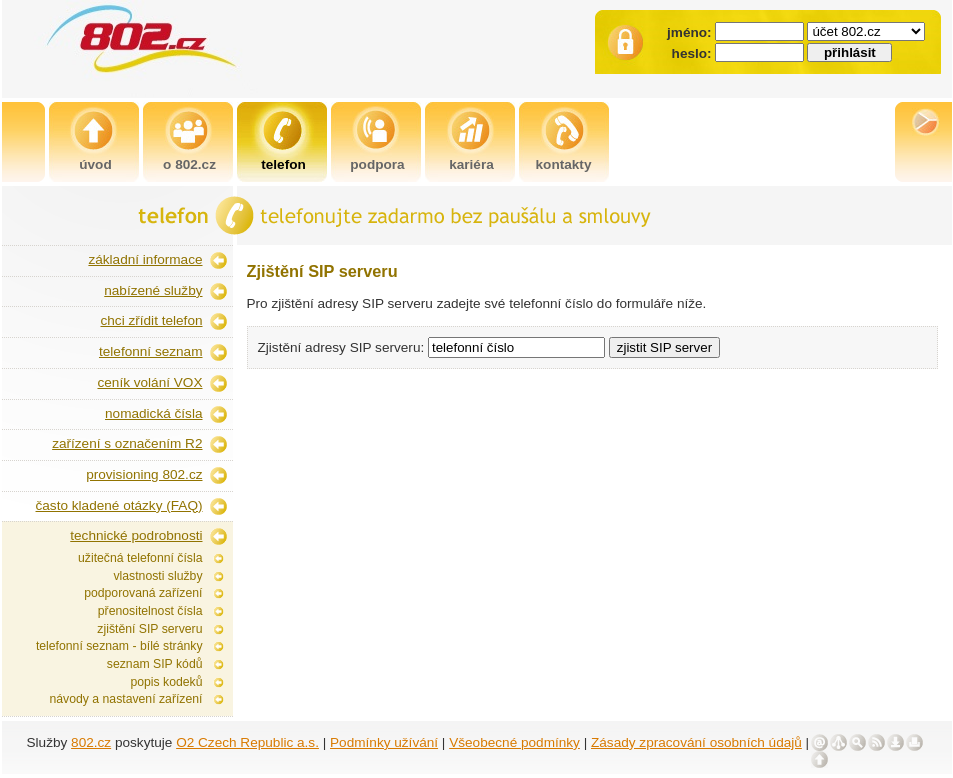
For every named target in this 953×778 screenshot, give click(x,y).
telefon (283, 164)
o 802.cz (189, 164)
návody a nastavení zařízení (125, 699)
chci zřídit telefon (152, 320)
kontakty (564, 164)
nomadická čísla (153, 413)
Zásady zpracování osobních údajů (696, 742)
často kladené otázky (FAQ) (119, 505)
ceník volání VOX (149, 382)
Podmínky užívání (384, 742)
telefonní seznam (151, 351)
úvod (95, 164)
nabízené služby (153, 290)
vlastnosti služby (157, 576)
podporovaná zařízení (143, 593)
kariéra (471, 164)
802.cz (91, 742)
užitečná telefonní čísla (140, 558)
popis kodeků (166, 682)
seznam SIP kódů (155, 664)
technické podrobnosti (136, 535)
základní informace (145, 259)
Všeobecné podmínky (514, 742)
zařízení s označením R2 (127, 443)
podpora (377, 164)
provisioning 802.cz (144, 474)
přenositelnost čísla (150, 611)
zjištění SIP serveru (149, 629)
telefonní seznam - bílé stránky (119, 646)
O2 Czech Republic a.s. (247, 742)
